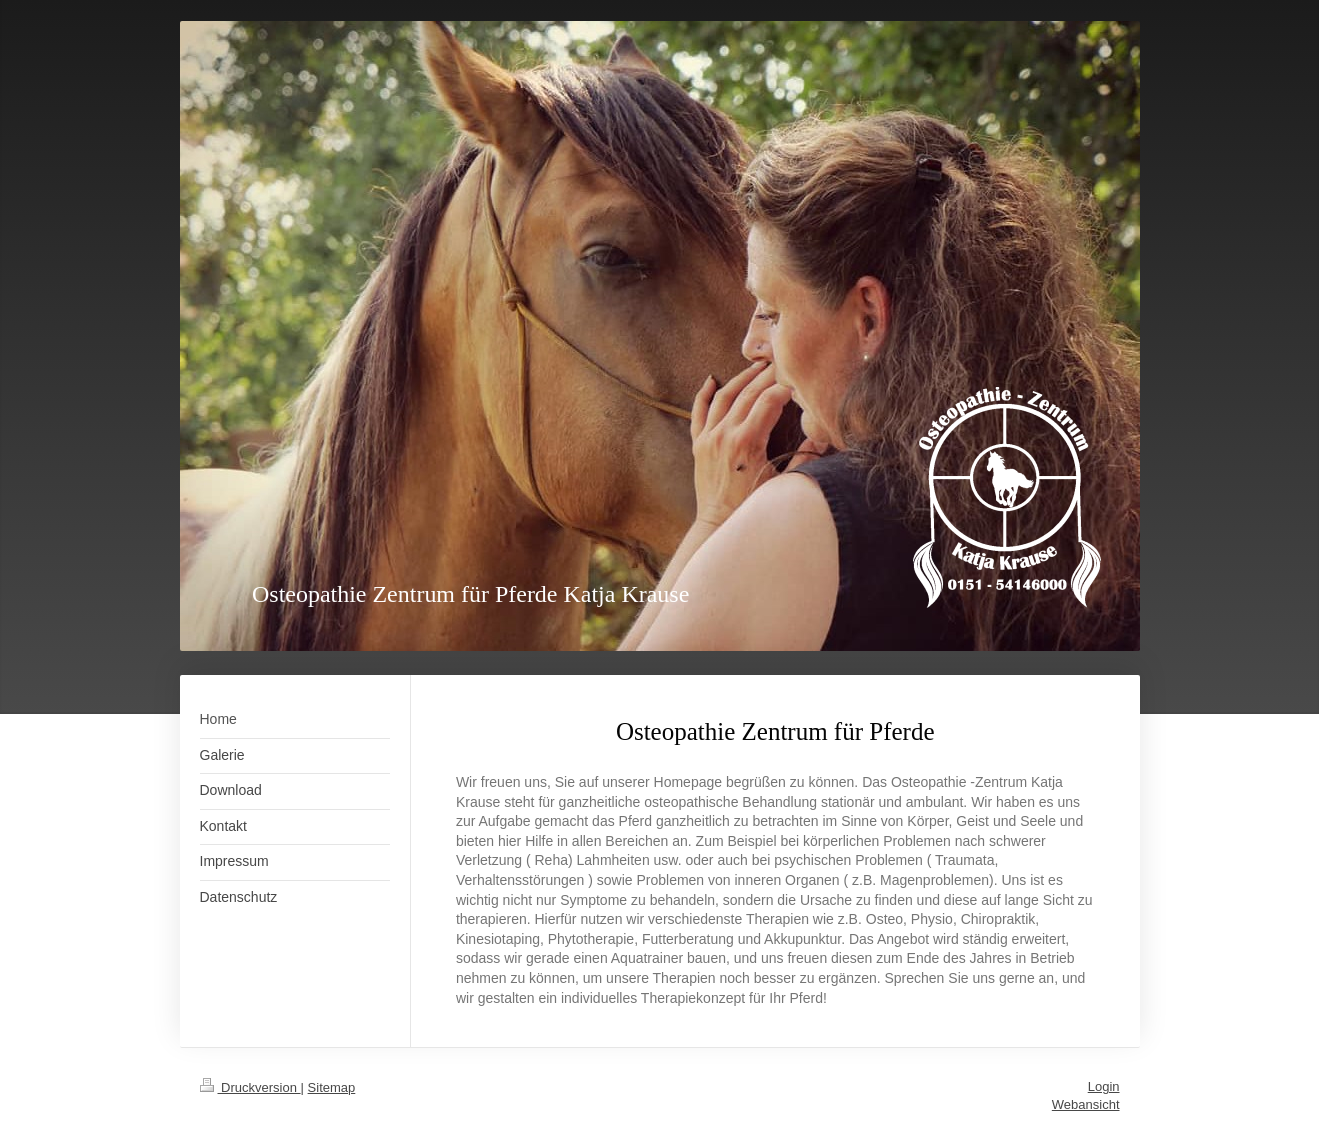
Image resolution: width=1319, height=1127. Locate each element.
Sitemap (332, 1087)
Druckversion (250, 1087)
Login (1104, 1086)
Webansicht (1086, 1104)
